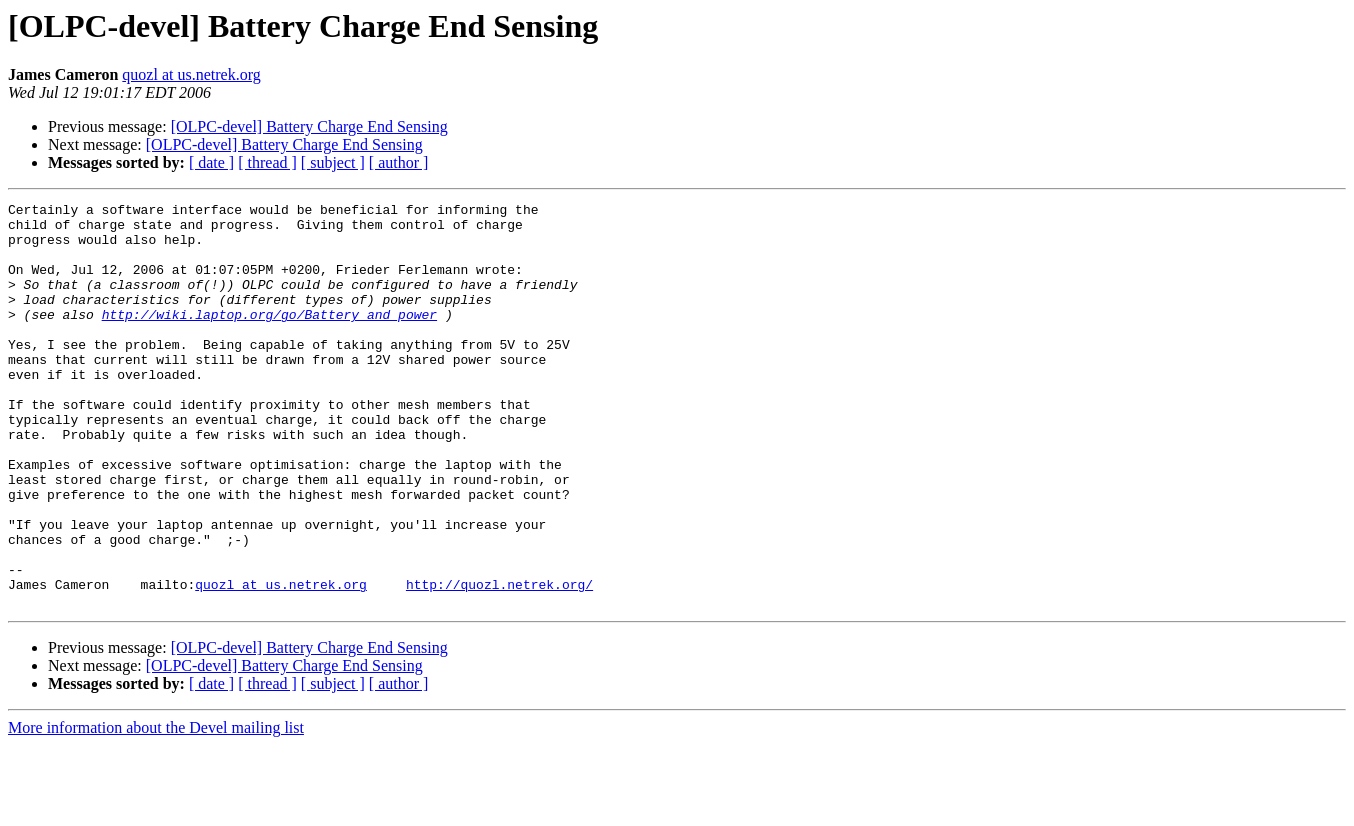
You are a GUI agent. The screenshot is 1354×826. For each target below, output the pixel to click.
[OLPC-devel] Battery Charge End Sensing (309, 126)
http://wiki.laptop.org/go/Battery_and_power (269, 338)
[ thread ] (267, 162)
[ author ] (399, 162)
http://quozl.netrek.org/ (499, 662)
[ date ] (211, 162)
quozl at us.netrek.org (191, 74)
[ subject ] (333, 162)
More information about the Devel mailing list (156, 808)
